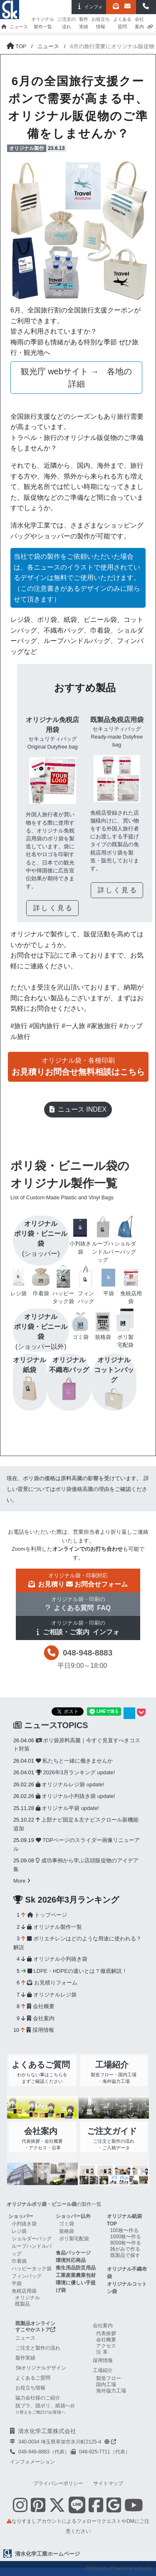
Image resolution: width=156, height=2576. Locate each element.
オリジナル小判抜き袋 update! (75, 1796)
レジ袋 (19, 2231)
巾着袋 (19, 2261)
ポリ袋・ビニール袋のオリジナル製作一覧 (74, 1180)
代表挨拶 (106, 2333)
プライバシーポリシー (58, 2483)
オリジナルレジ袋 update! (70, 1784)
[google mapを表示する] (113, 2504)
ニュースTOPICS (50, 1725)
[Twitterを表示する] (57, 2509)
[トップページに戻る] (16, 46)
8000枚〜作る (125, 2243)
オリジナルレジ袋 (52, 1995)
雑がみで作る (125, 2249)
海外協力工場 (111, 2391)
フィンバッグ (27, 2276)
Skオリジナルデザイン (40, 2368)
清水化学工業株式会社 (47, 2431)
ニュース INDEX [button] (78, 1109)
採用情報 (40, 2030)
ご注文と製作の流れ (37, 2348)
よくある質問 (122, 23)
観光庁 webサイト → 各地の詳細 (76, 377)
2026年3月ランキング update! (75, 1772)
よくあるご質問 (32, 2378)
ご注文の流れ (66, 23)
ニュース (19, 26)
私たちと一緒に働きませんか (74, 1761)
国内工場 (106, 2384)
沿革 (102, 2352)
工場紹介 (103, 2370)
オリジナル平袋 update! (67, 1808)
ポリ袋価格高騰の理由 (82, 1489)
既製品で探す (125, 2255)
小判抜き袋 (24, 2224)
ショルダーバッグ (32, 2239)
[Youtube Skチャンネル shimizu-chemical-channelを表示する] (133, 2509)
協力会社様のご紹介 (37, 2398)
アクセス (106, 2346)
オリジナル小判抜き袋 (57, 1959)
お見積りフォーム (52, 1982)
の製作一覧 (54, 2204)
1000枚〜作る (125, 2237)
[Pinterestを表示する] (38, 2509)
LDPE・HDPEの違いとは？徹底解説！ (77, 1971)
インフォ (89, 6)
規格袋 (66, 2231)
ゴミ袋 (66, 2224)
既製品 (22, 2304)
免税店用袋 (24, 2291)
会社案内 (139, 23)
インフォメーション (32, 2462)
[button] (146, 7)
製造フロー (108, 2378)
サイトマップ (108, 2483)
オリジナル (27, 2298)
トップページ (47, 1915)
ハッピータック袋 (32, 2268)
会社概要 (40, 2006)
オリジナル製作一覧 (42, 23)
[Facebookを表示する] (96, 2509)
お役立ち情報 (101, 23)
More (21, 1881)
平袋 (17, 2283)
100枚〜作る (124, 2230)
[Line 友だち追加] (77, 2509)
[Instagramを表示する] (20, 2509)
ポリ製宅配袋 (74, 2239)
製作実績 (83, 23)
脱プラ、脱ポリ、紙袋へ (44, 2408)
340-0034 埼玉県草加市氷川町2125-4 (67, 2442)
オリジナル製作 (26, 148)
